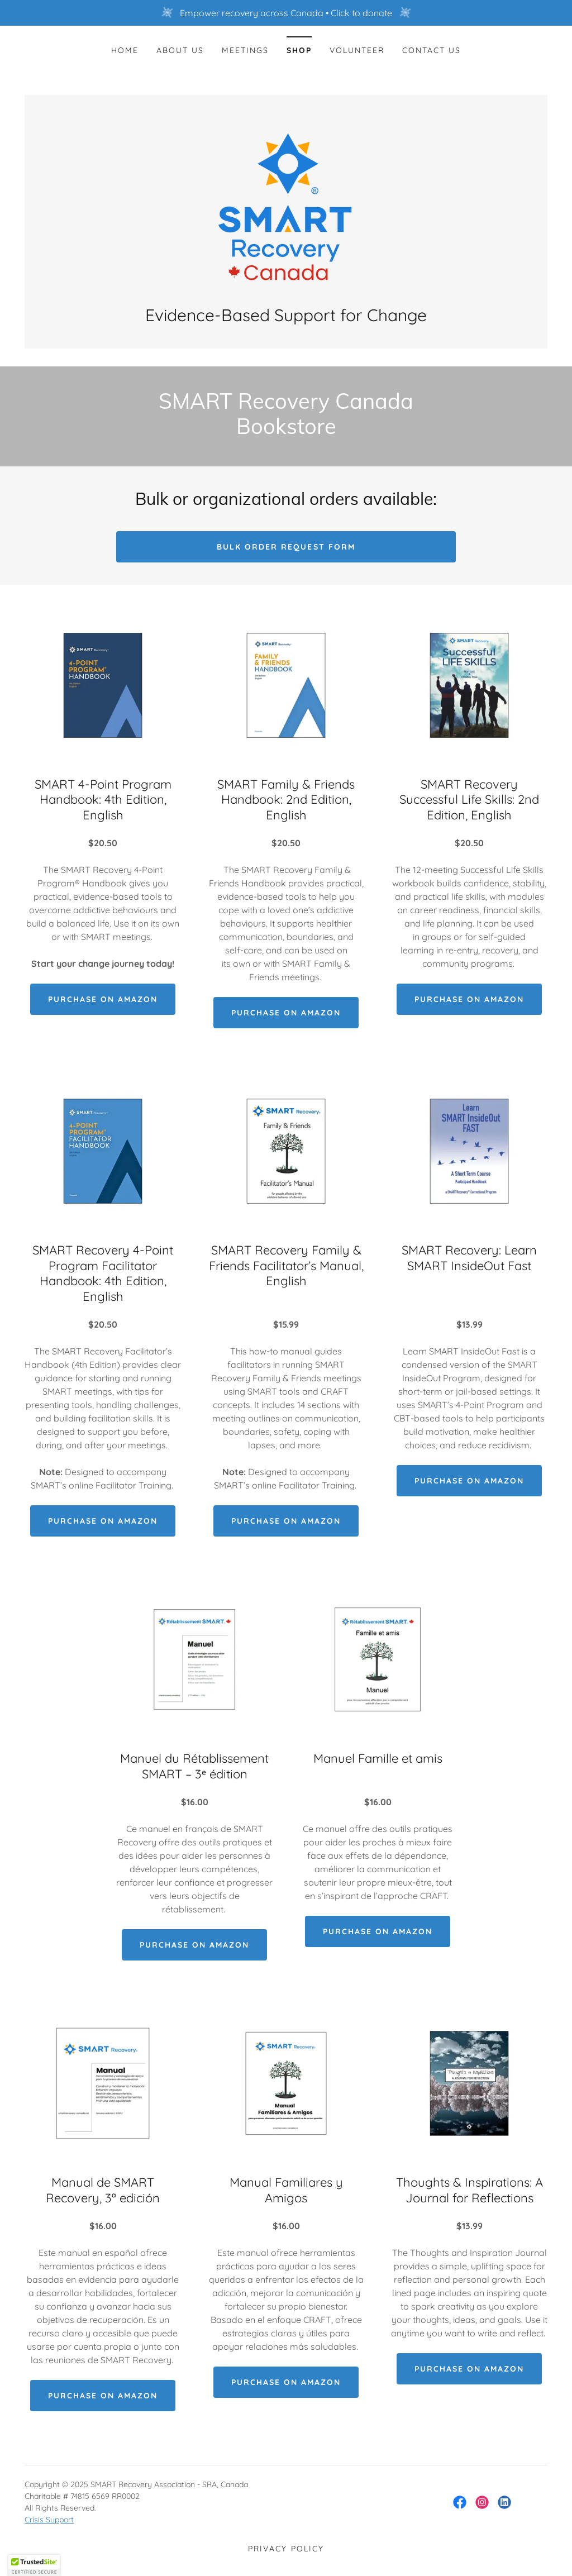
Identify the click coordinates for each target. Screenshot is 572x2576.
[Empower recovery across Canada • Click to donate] (286, 12)
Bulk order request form (286, 547)
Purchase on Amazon (103, 999)
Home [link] (125, 50)
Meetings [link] (245, 50)
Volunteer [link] (357, 50)
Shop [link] (299, 50)
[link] (286, 205)
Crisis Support (49, 2520)
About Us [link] (180, 50)
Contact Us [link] (431, 50)
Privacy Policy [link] (285, 2549)
